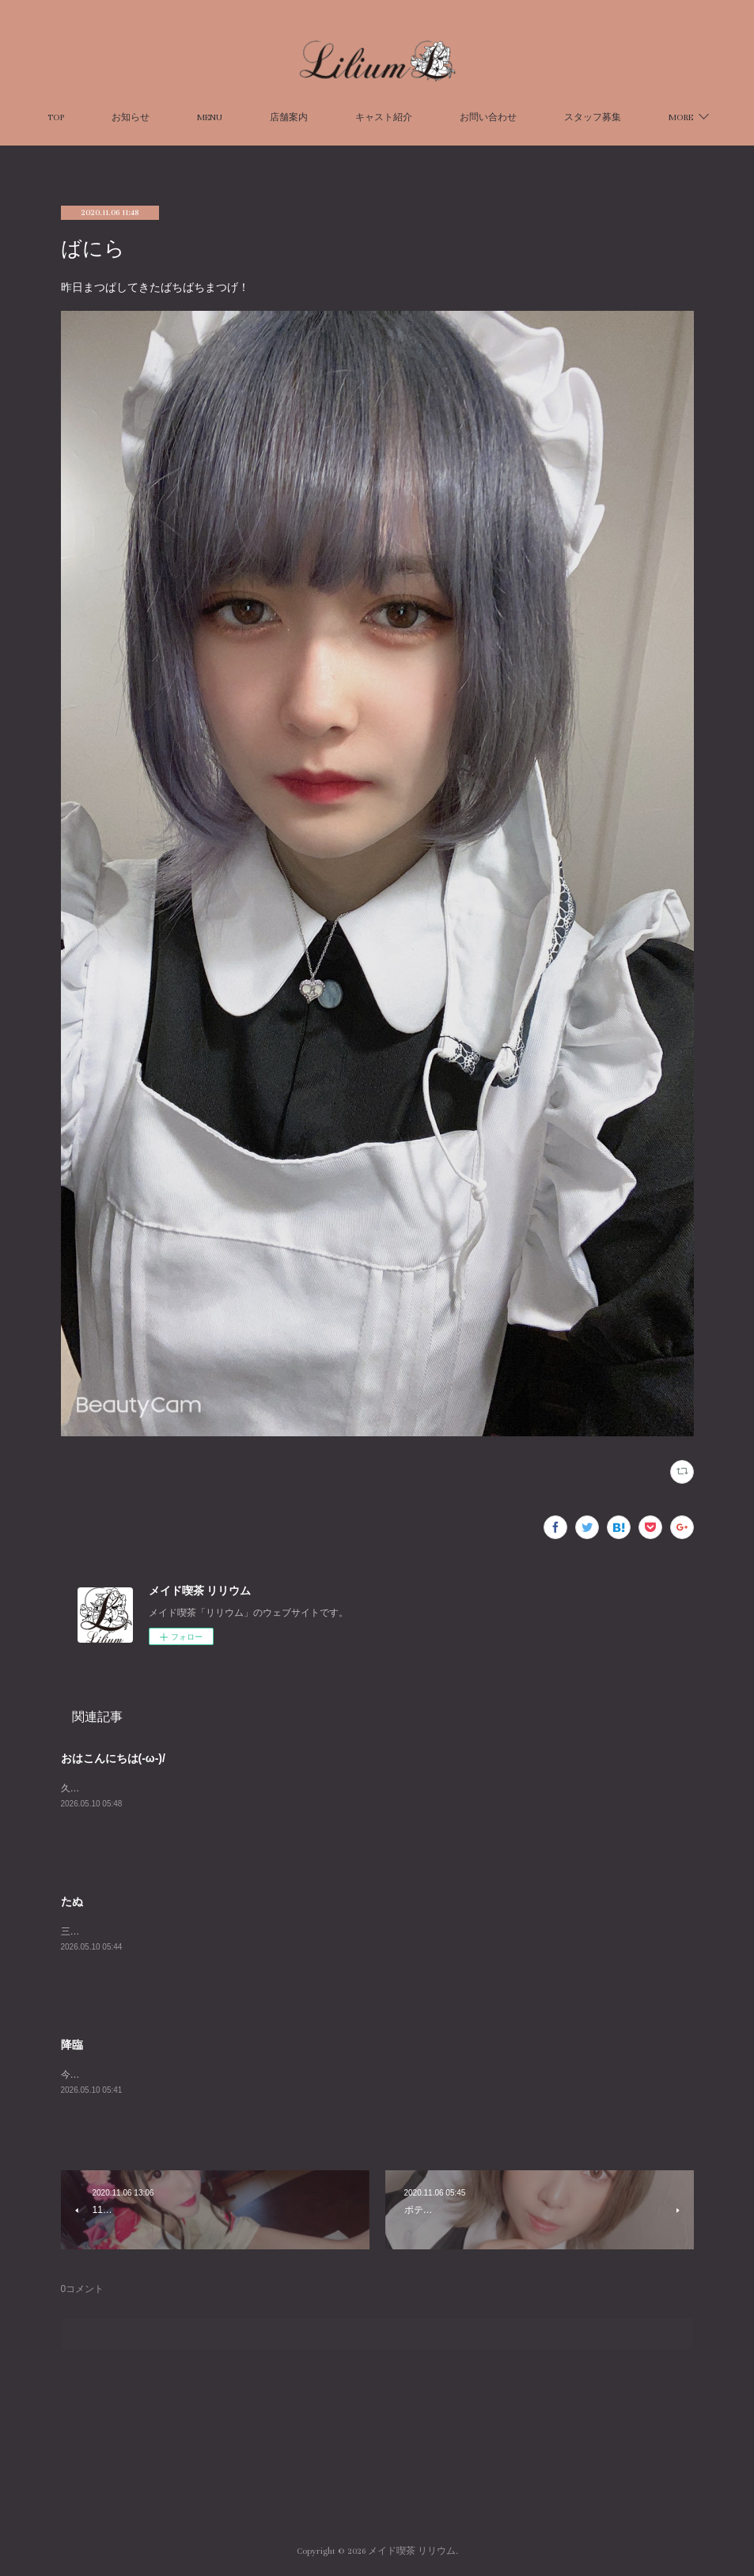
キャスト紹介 (435, 117)
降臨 (72, 2044)
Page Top (377, 2487)
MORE (628, 117)
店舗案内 (341, 117)
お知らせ (183, 117)
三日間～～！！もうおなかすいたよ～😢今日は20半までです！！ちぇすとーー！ (233, 1931)
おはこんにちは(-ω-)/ (113, 1758)
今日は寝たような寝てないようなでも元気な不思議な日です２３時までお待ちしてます (246, 2074)
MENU (262, 117)
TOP (108, 117)
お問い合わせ (540, 117)
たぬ (72, 1901)
